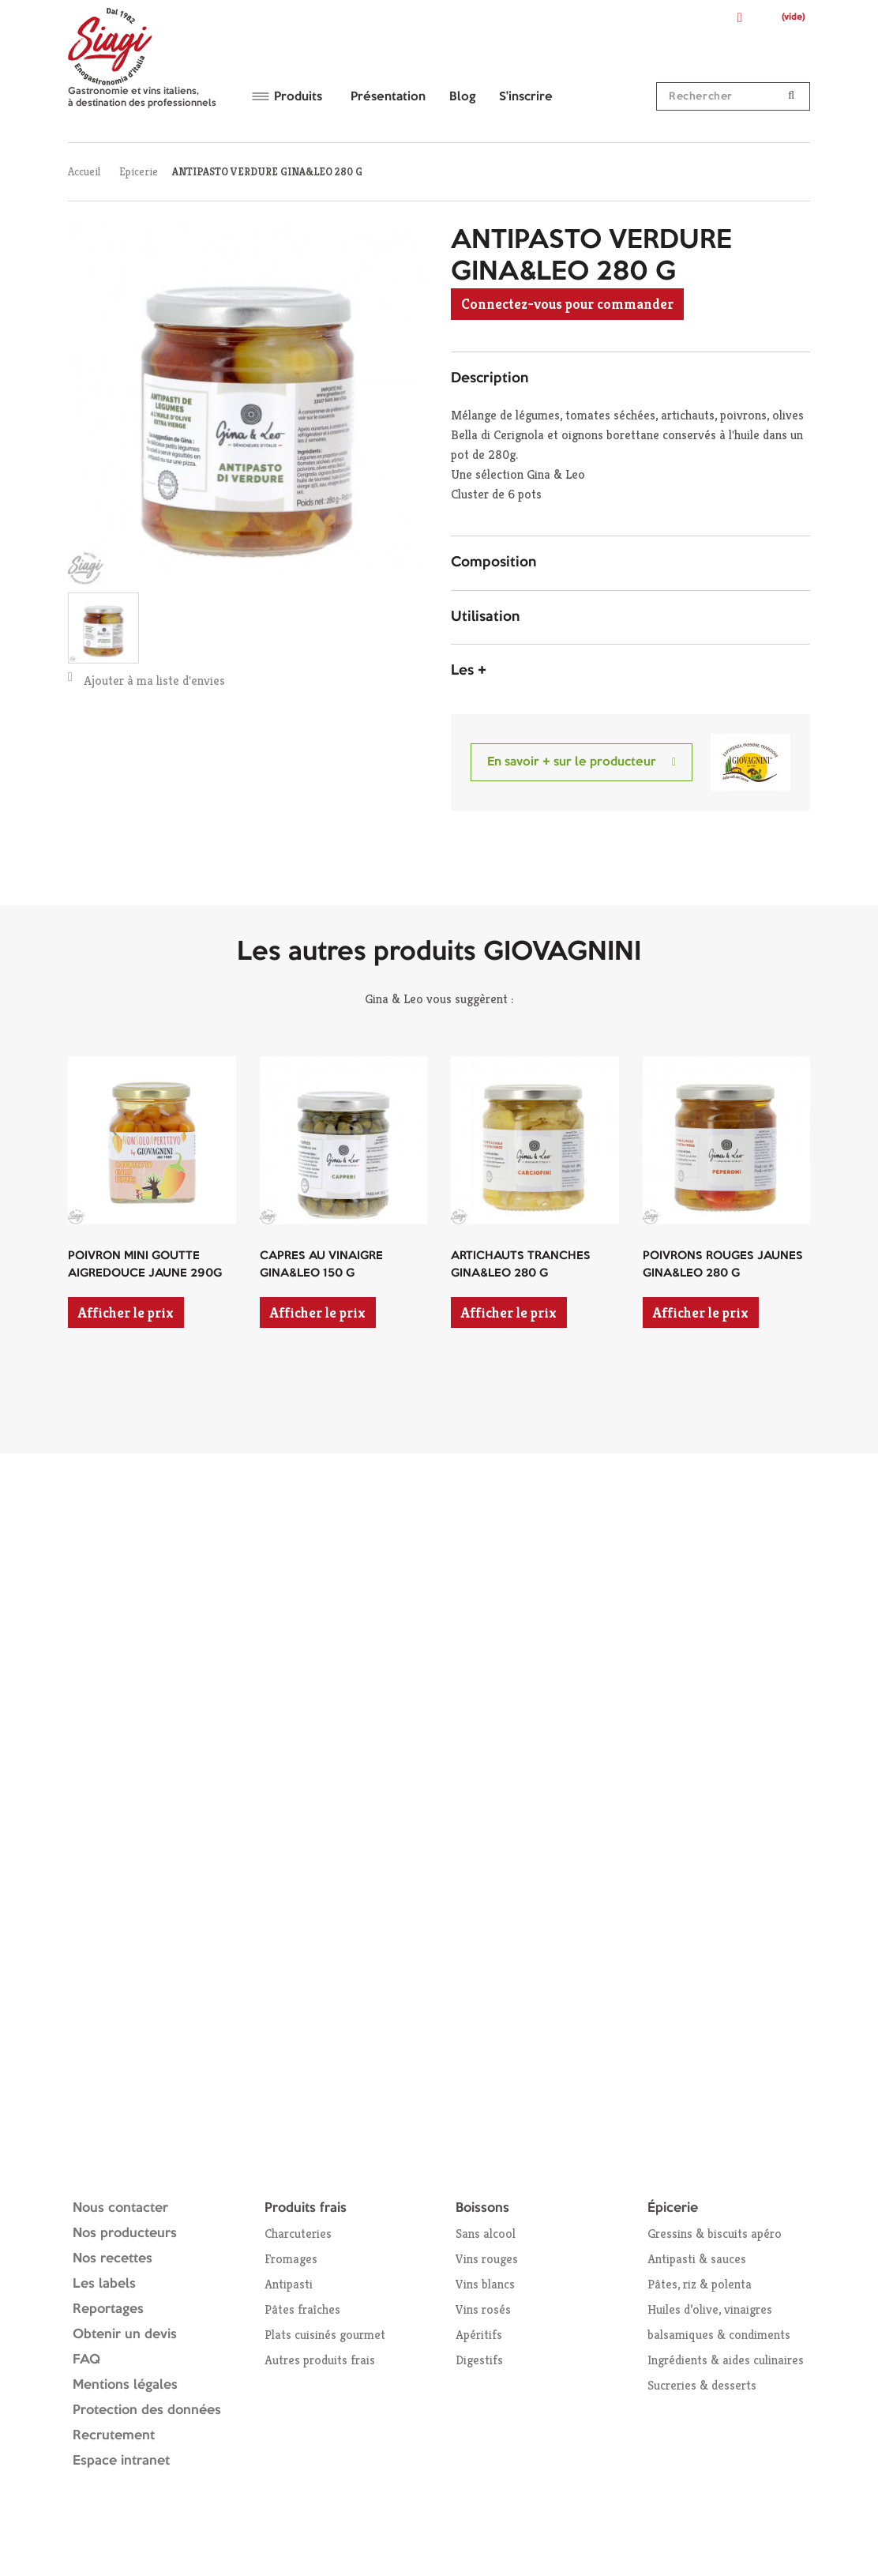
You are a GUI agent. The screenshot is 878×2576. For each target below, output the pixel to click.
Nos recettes (112, 2259)
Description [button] (489, 378)
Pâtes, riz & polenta (699, 2284)
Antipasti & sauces (696, 2259)
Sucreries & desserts (701, 2385)
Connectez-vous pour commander (567, 304)
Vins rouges (487, 2259)
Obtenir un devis (125, 2335)
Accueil (84, 171)
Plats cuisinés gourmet (325, 2334)
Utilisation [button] (485, 617)
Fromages (291, 2259)
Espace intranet (121, 2461)
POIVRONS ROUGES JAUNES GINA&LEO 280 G (723, 1265)
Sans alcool (486, 2233)
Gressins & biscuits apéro (714, 2233)
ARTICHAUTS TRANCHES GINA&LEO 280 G (521, 1265)
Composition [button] (493, 562)
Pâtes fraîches (302, 2309)
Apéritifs (479, 2334)
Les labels (104, 2284)
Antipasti (289, 2284)
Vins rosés (483, 2309)
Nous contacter (120, 2208)
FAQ (86, 2360)
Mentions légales (125, 2385)
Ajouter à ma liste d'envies (146, 680)
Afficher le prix (126, 1312)
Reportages (108, 2309)
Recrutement (114, 2436)
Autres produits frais (320, 2360)
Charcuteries (298, 2233)
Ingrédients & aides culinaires (725, 2360)
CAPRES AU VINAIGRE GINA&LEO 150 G (321, 1265)
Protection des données (147, 2410)
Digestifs (479, 2360)
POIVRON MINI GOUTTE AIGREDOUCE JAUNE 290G (145, 1265)
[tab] (630, 379)
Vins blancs (485, 2284)
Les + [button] (468, 670)
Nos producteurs (125, 2233)
